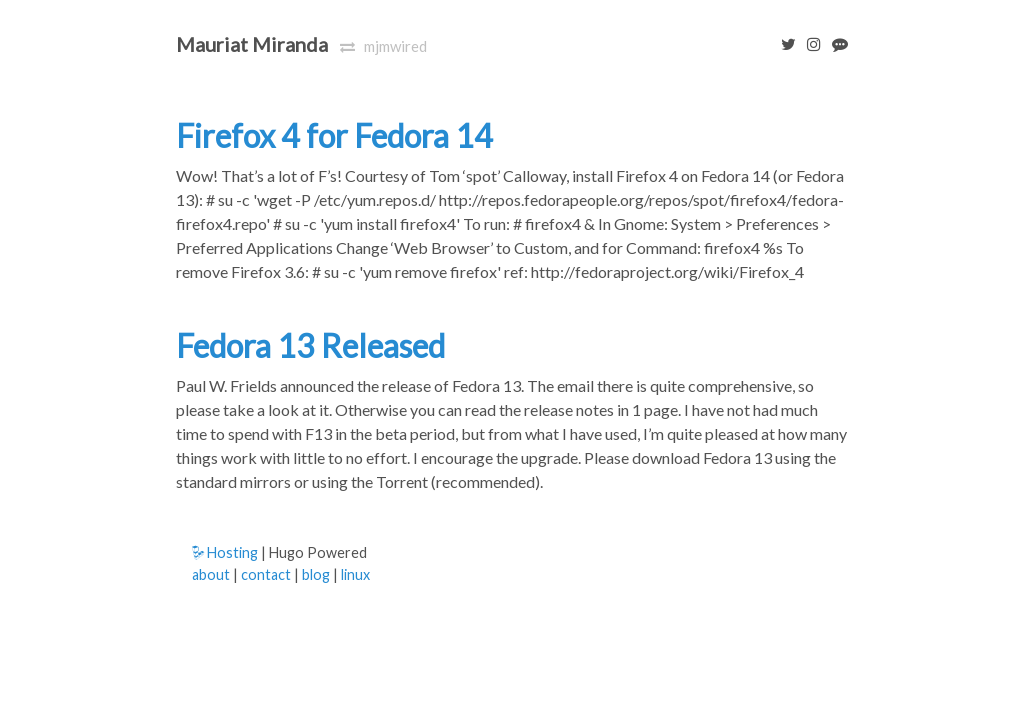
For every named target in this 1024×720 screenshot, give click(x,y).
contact (266, 574)
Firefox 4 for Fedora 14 (334, 135)
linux (355, 574)
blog (316, 574)
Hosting (225, 552)
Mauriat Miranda (252, 44)
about (211, 574)
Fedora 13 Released (310, 345)
